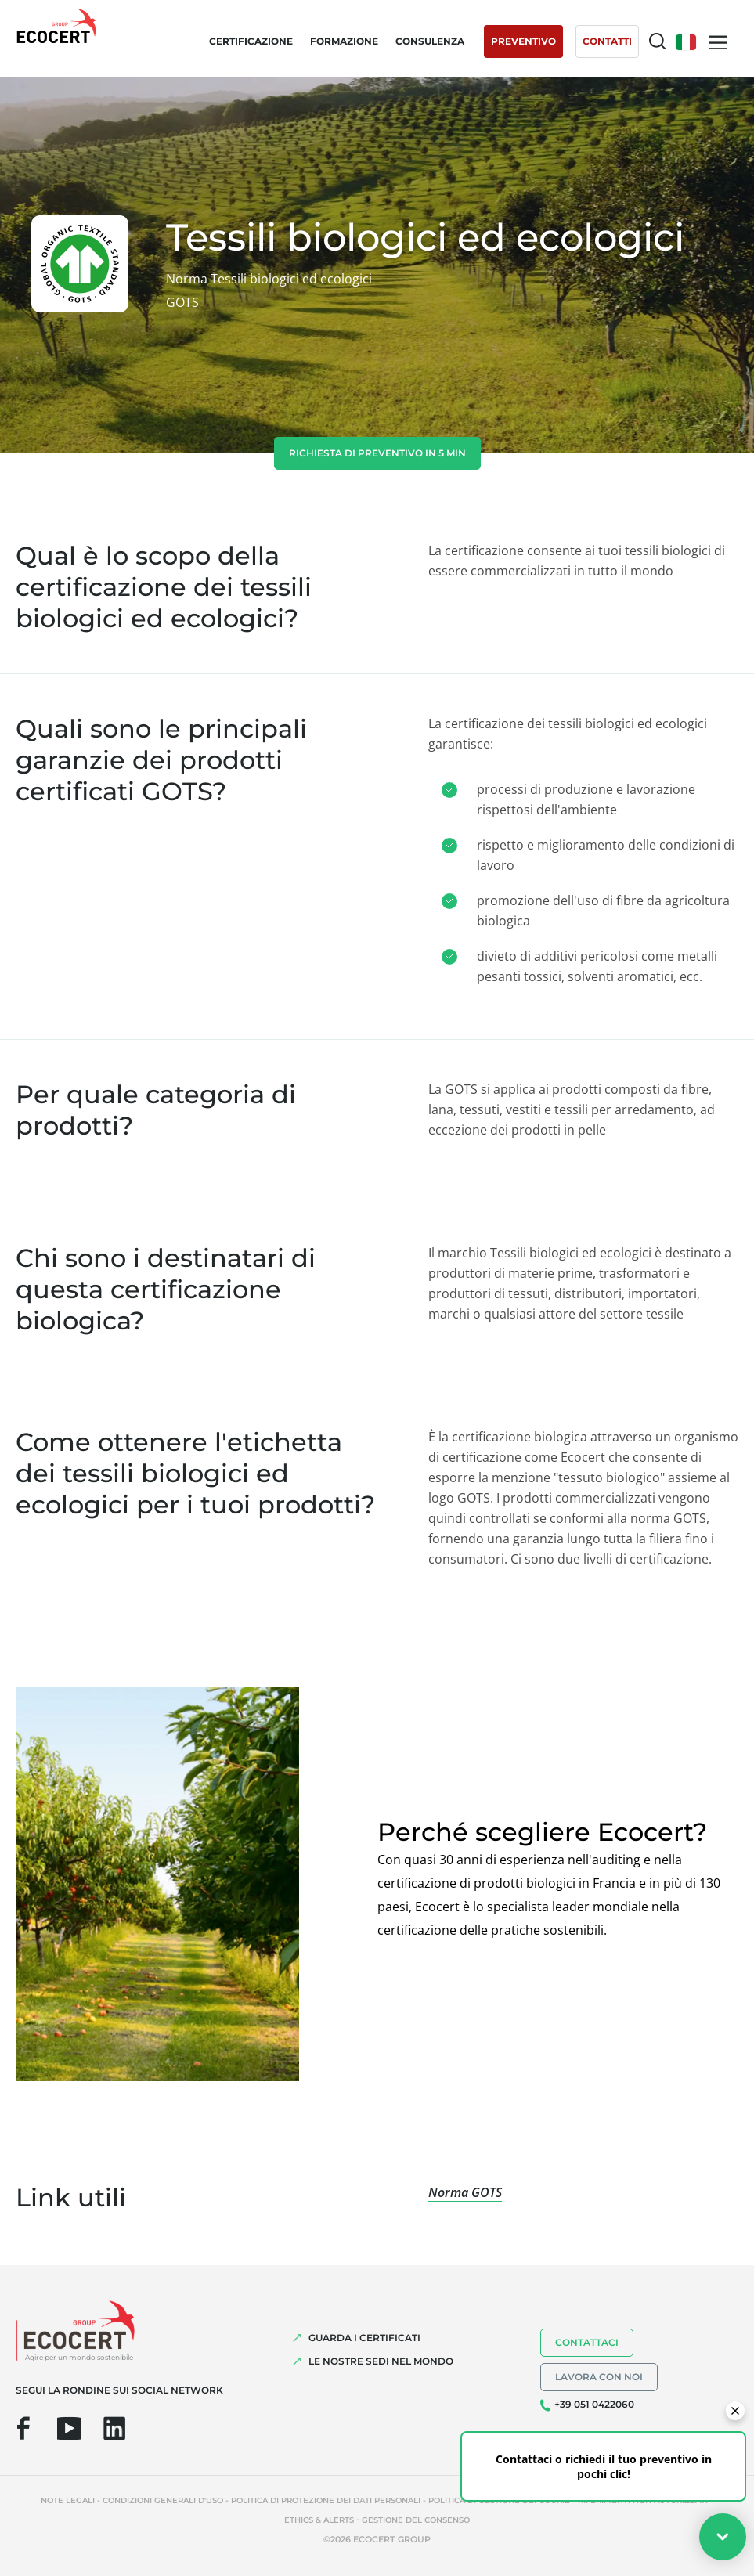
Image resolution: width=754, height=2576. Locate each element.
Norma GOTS (465, 2192)
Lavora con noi (599, 2377)
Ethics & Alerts (319, 2520)
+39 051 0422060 (594, 2404)
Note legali (68, 2500)
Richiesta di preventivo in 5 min (377, 453)
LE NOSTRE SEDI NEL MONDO (380, 2361)
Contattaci (587, 2342)
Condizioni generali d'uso (163, 2500)
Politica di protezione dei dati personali (325, 2500)
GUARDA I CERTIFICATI (364, 2337)
